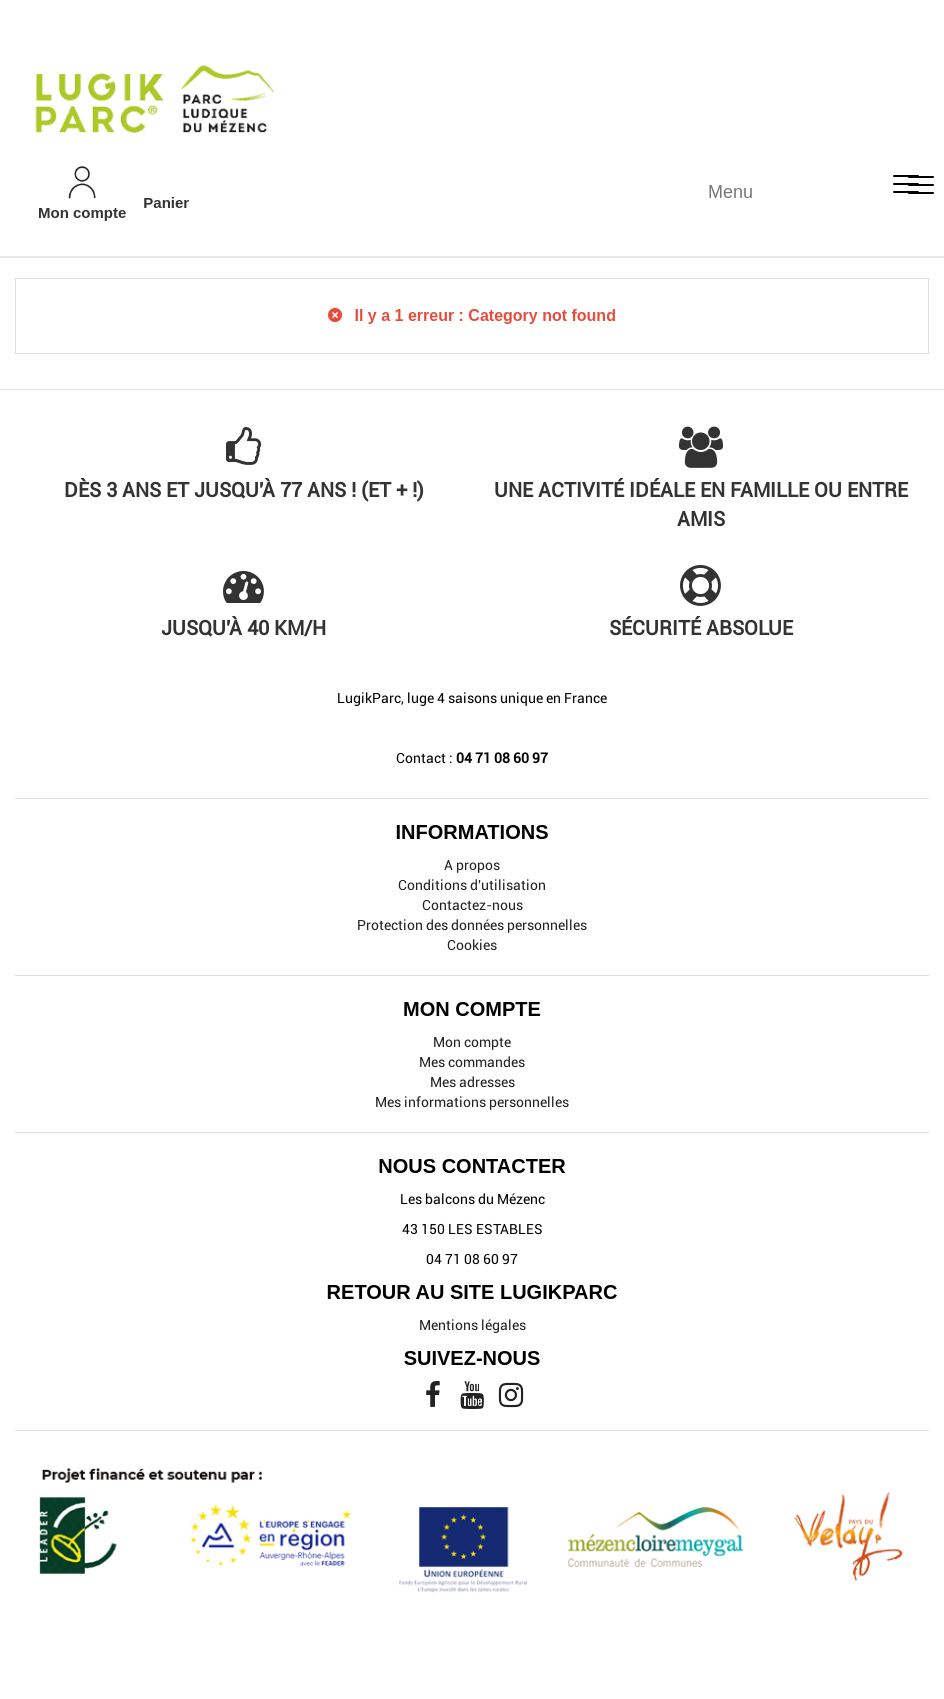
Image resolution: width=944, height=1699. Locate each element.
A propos (472, 865)
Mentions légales (472, 1325)
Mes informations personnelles (472, 1102)
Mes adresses (472, 1082)
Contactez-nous (472, 905)
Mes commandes (472, 1062)
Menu (730, 192)
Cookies (472, 945)
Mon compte (472, 1042)
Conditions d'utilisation (472, 885)
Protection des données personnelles (472, 925)
